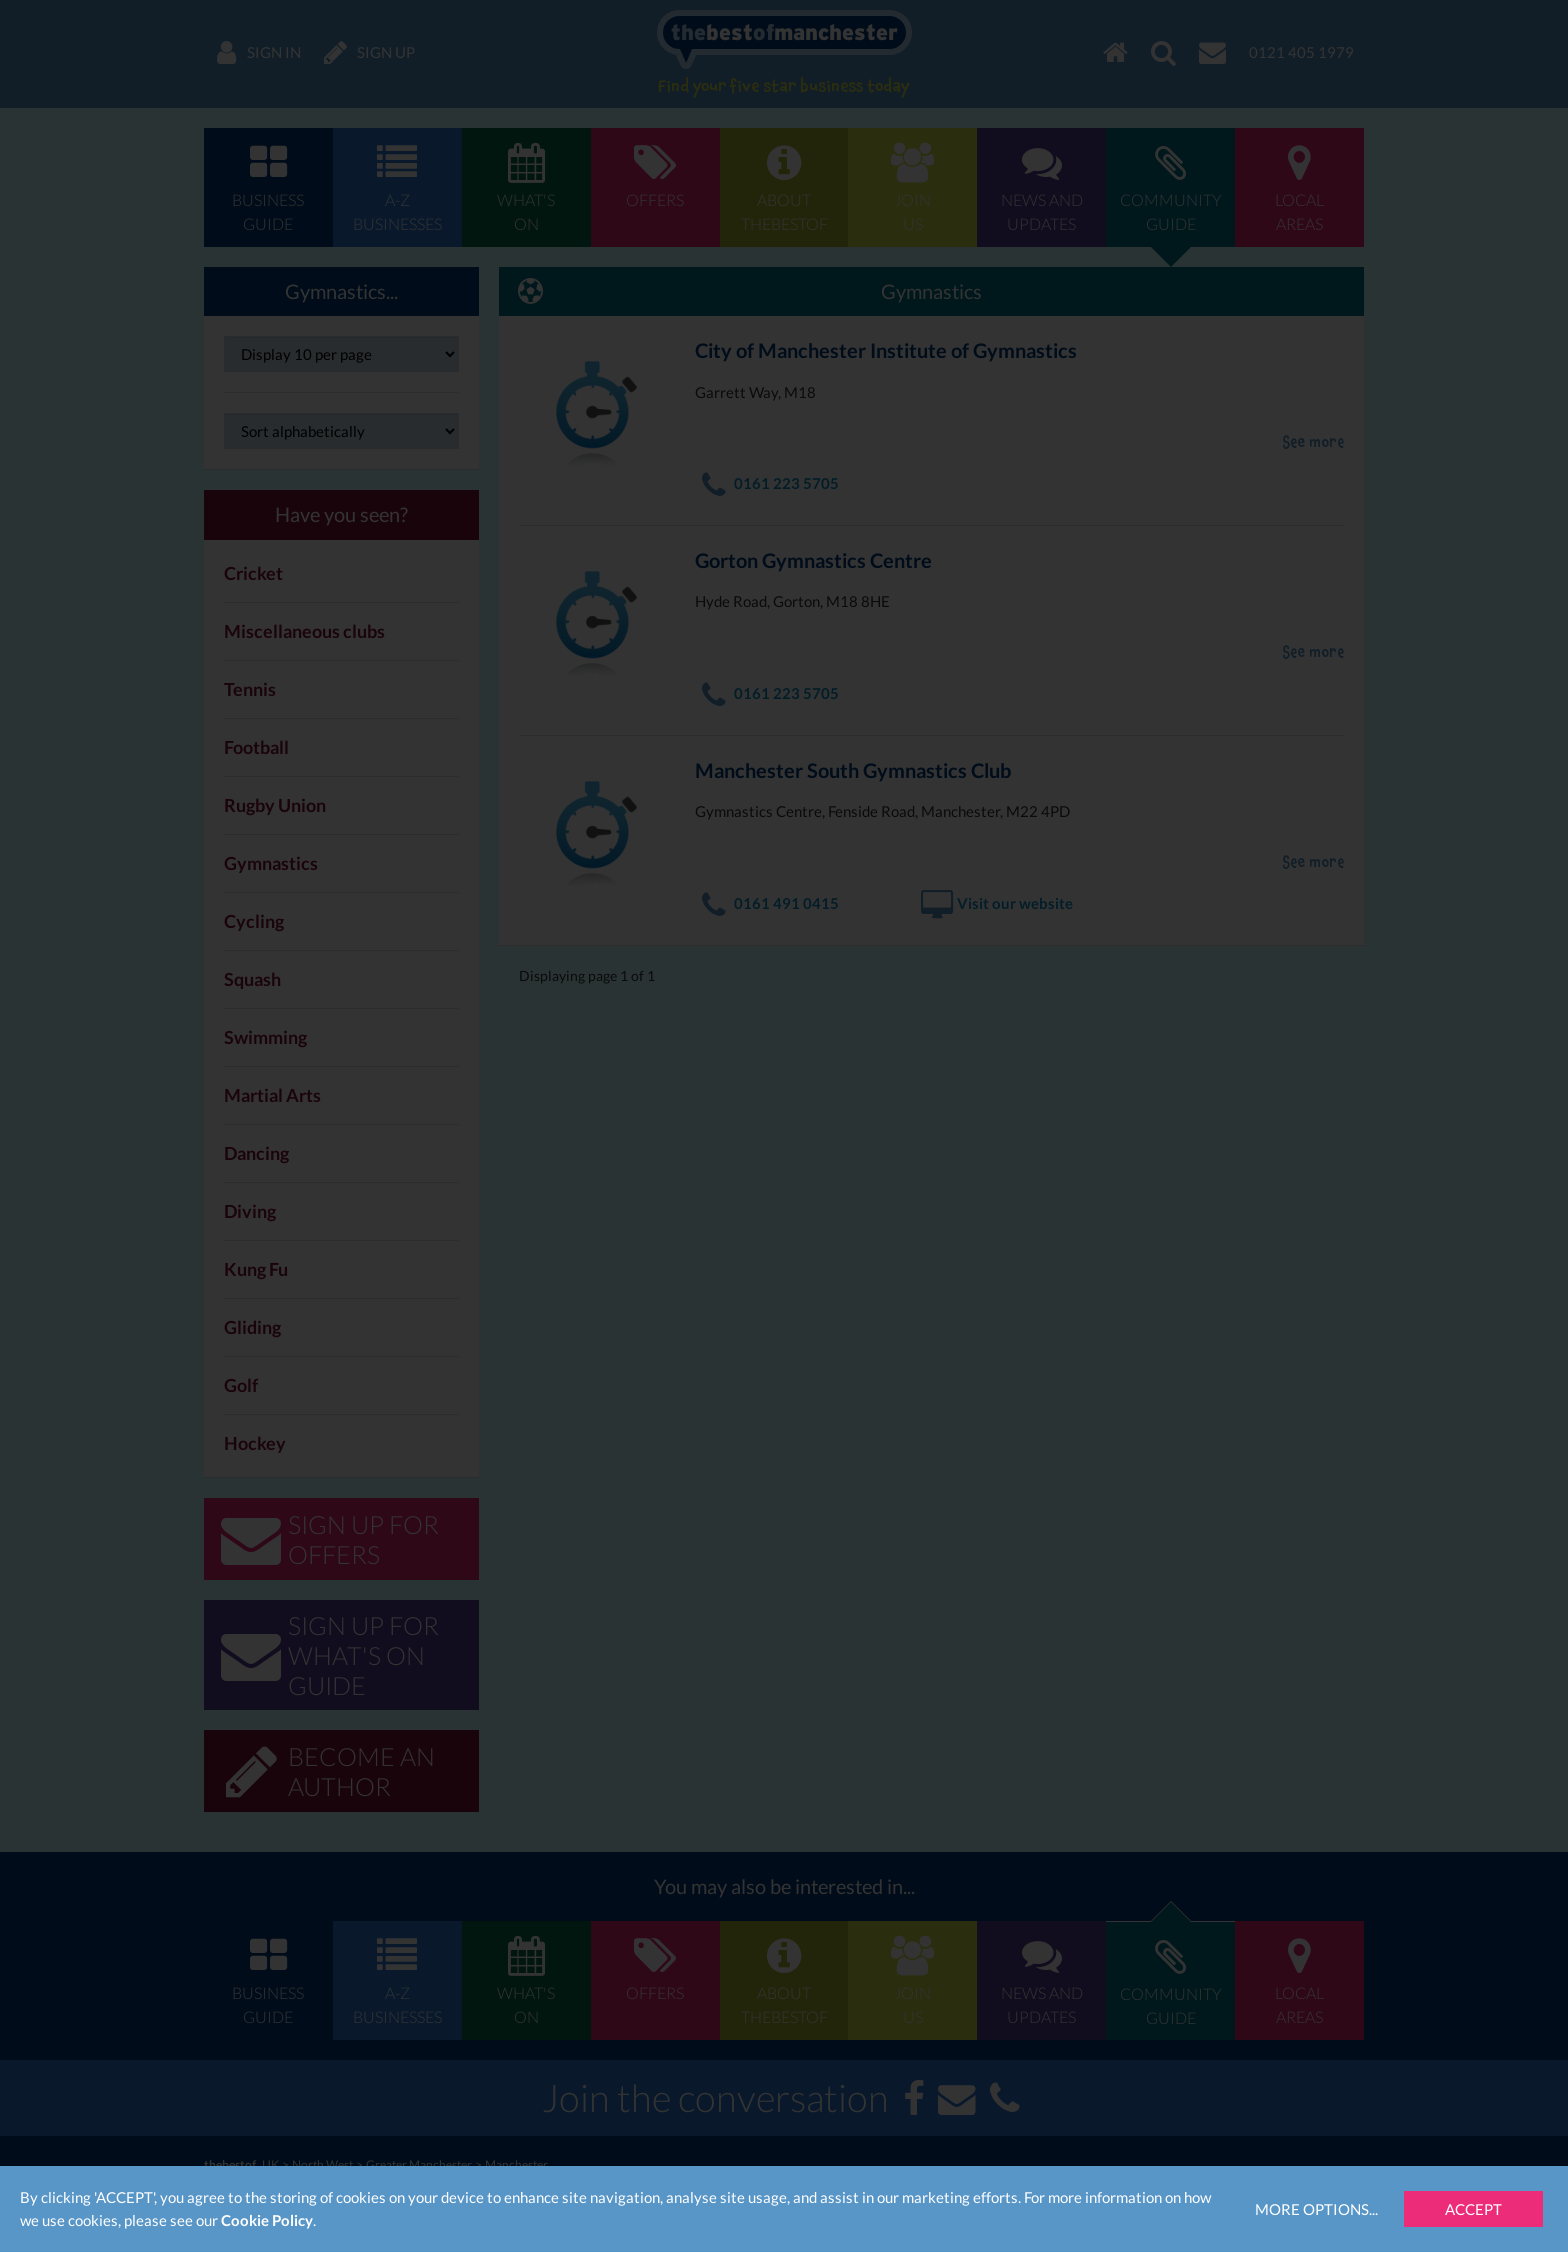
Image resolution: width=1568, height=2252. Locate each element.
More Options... (1316, 2209)
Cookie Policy (267, 2220)
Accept (1473, 2209)
